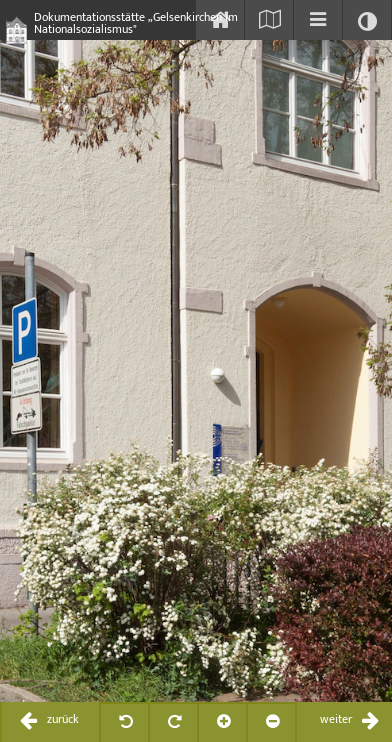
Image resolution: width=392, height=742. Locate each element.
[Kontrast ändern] (367, 20)
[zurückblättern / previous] (50, 722)
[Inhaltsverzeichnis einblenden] (318, 20)
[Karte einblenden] (269, 20)
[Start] (220, 20)
